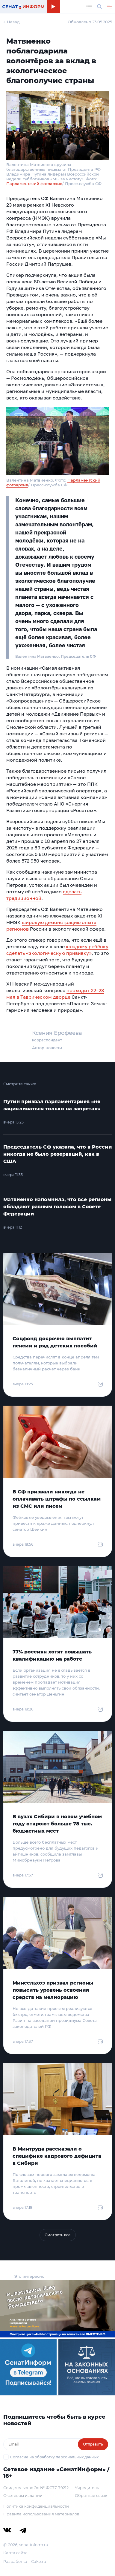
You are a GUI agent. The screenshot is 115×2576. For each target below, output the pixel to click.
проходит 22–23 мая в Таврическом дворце (55, 993)
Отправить (93, 2444)
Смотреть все (58, 2235)
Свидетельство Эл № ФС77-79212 (36, 2487)
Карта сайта (15, 2552)
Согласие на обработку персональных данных (54, 2457)
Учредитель (87, 2487)
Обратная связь (91, 2495)
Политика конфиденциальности (36, 2506)
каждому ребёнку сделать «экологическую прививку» (57, 949)
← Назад (11, 21)
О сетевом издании (23, 2495)
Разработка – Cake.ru (24, 2561)
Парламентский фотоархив (34, 183)
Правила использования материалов (41, 2514)
